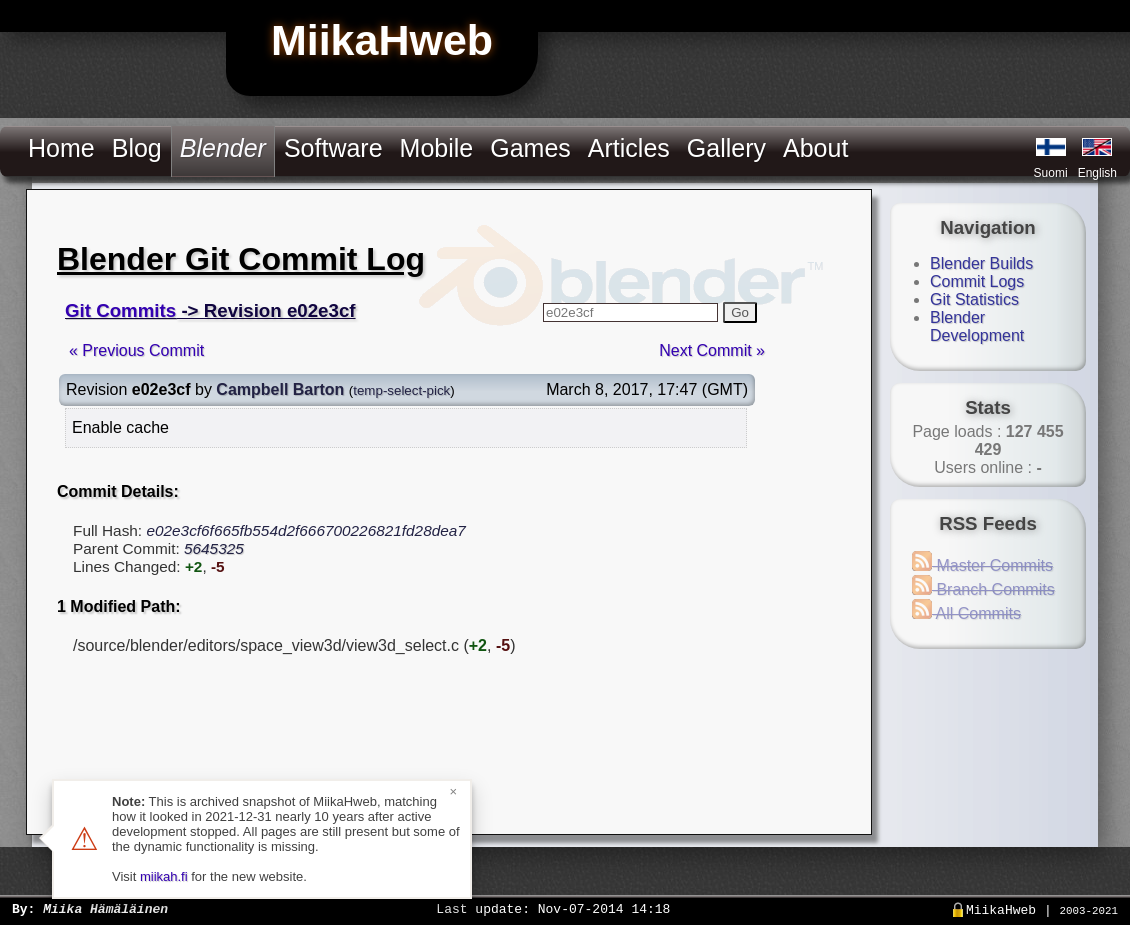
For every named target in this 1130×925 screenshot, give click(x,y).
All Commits (966, 613)
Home (61, 148)
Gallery (726, 148)
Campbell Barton (280, 389)
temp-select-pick (401, 390)
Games (530, 148)
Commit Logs (977, 281)
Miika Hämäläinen (105, 908)
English (1097, 173)
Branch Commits (983, 589)
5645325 (214, 548)
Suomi (1051, 173)
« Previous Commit (136, 350)
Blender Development (977, 326)
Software (333, 148)
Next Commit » (712, 350)
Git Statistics (974, 299)
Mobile (437, 148)
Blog (137, 148)
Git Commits (120, 310)
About (815, 148)
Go (740, 312)
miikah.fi (164, 876)
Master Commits (982, 565)
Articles (629, 148)
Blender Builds (981, 263)
